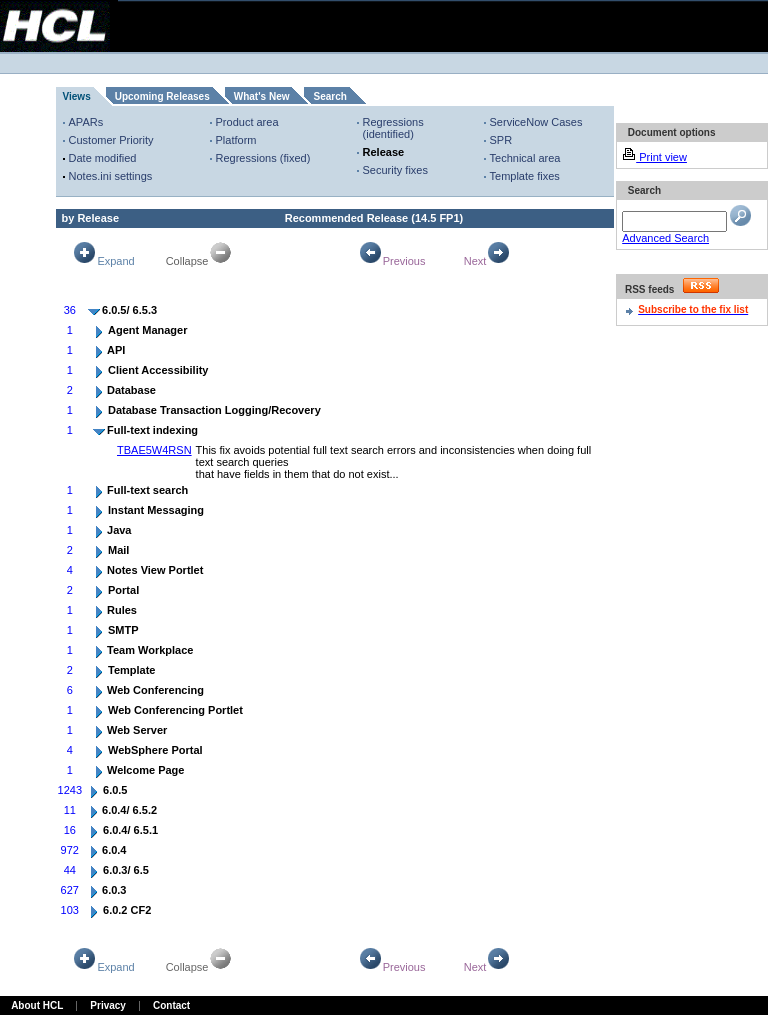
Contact (171, 1005)
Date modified (103, 158)
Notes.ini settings (111, 176)
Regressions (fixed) (263, 158)
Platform (236, 140)
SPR (501, 140)
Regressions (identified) (393, 128)
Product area (247, 122)
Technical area (525, 158)
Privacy (108, 1005)
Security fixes (395, 170)
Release (384, 152)
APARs (86, 122)
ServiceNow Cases (536, 122)
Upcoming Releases (162, 96)
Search (329, 96)
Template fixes (525, 176)
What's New (262, 96)
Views (77, 96)
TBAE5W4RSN (154, 450)
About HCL (37, 1005)
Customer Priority (111, 140)
